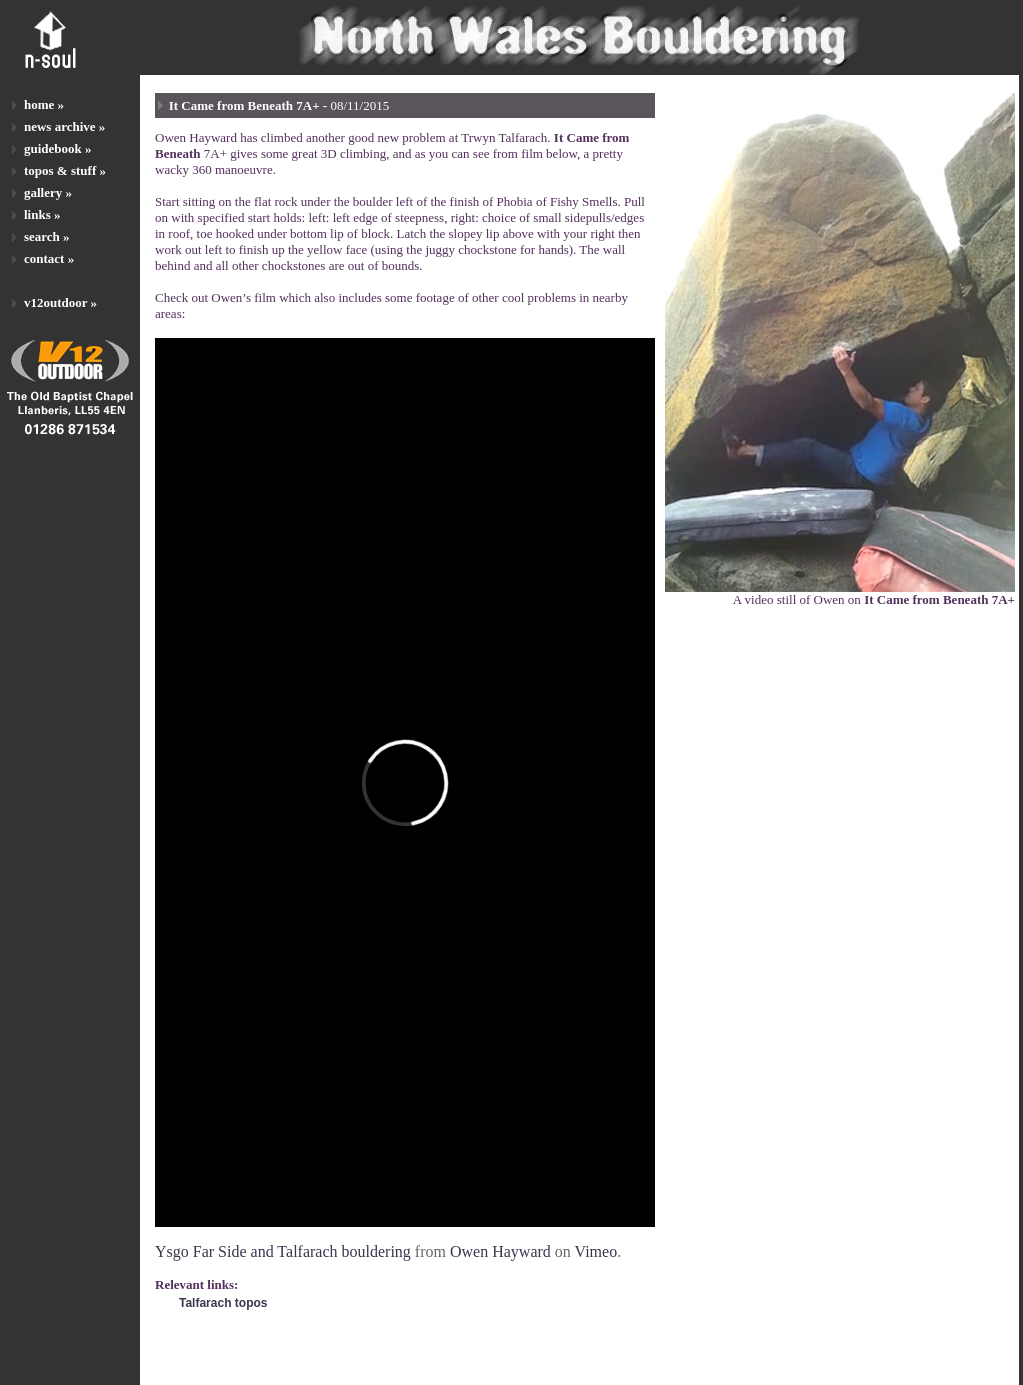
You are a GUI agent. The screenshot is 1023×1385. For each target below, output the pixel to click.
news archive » (64, 126)
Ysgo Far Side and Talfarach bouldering (283, 1251)
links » (42, 214)
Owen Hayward (500, 1251)
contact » (49, 258)
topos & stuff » (65, 170)
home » (44, 104)
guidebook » (58, 148)
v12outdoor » (60, 302)
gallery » (48, 192)
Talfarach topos (223, 1303)
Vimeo (596, 1251)
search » (47, 236)
